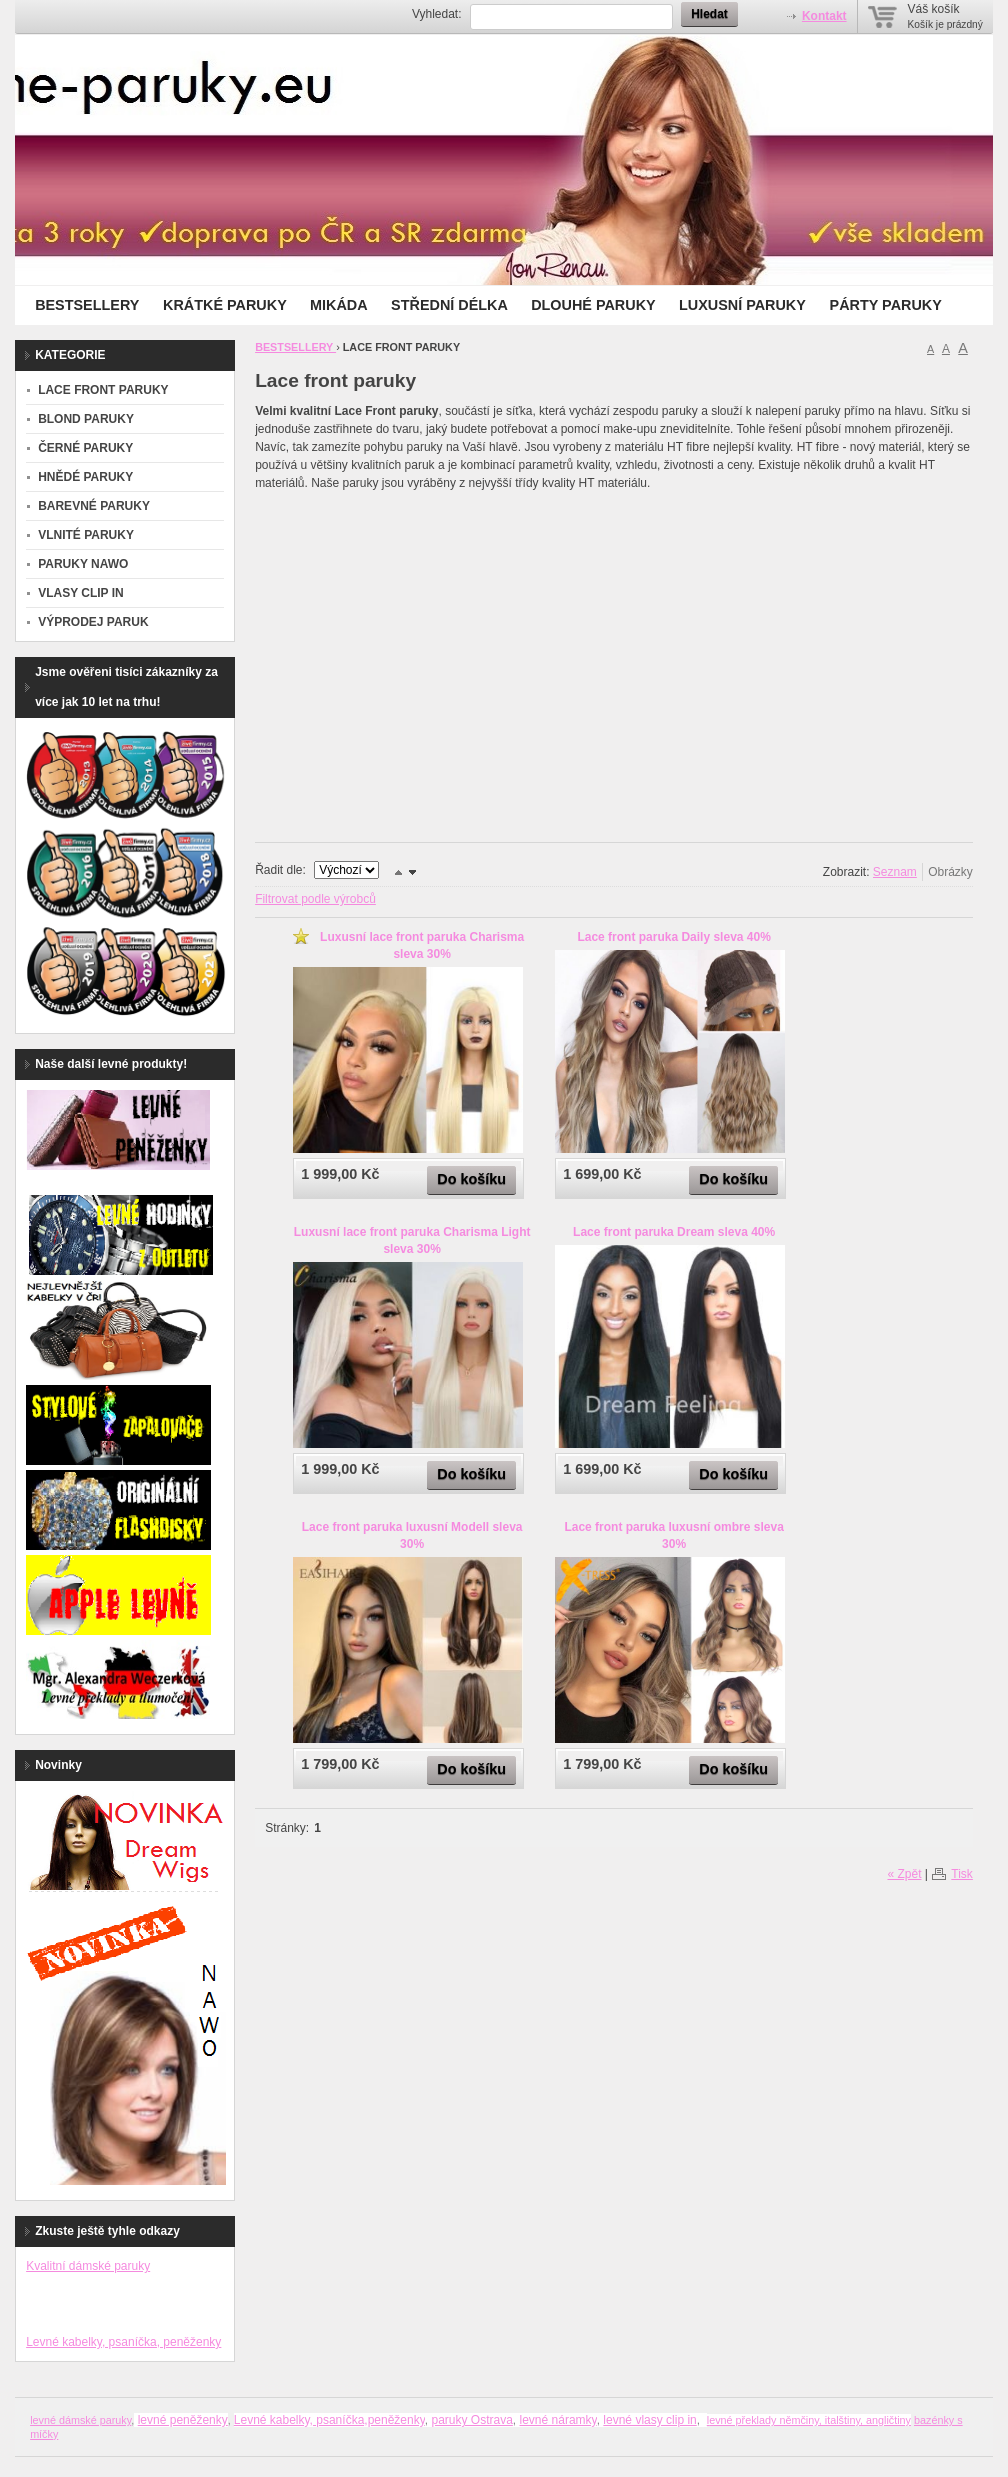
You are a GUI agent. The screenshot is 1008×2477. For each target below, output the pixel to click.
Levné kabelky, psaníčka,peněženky (329, 2420)
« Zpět (904, 1874)
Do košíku (471, 1179)
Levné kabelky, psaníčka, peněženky (123, 2342)
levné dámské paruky (80, 2420)
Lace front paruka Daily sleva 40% (673, 937)
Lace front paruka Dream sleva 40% (674, 1232)
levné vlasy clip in (649, 2420)
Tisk (962, 1874)
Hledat (709, 14)
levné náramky (558, 2420)
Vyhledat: (437, 14)
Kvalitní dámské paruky (88, 2266)
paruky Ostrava (471, 2420)
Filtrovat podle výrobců (315, 899)
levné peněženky (183, 2420)
